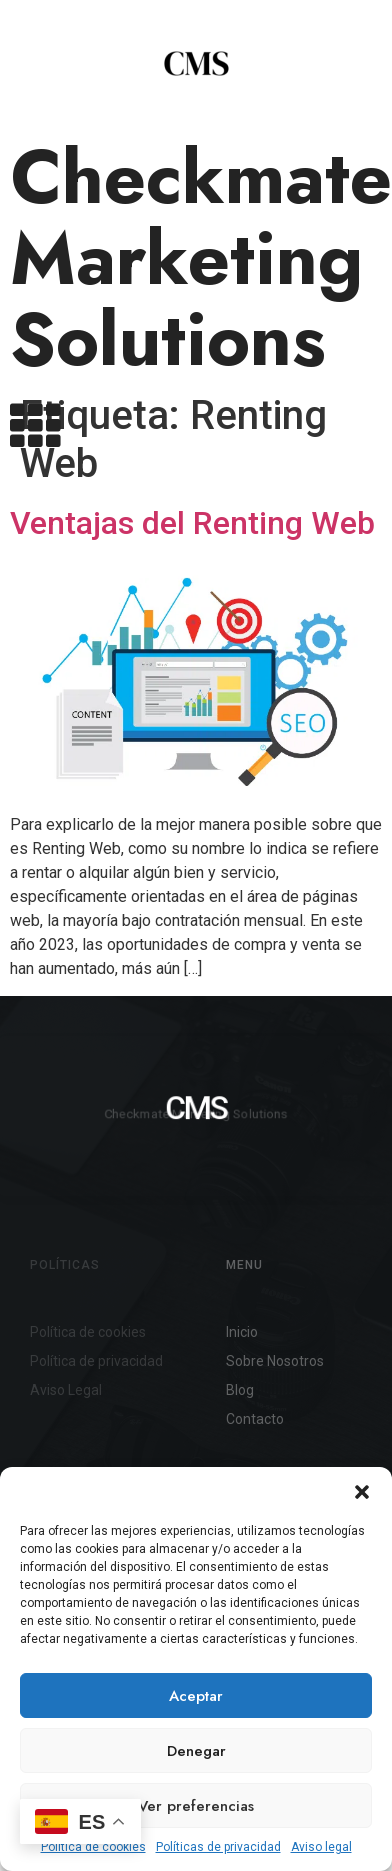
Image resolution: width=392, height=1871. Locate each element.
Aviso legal (321, 1847)
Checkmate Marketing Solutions (201, 258)
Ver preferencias (196, 1806)
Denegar (196, 1751)
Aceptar (196, 1696)
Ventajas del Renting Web (192, 606)
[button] (362, 1492)
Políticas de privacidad (218, 1847)
